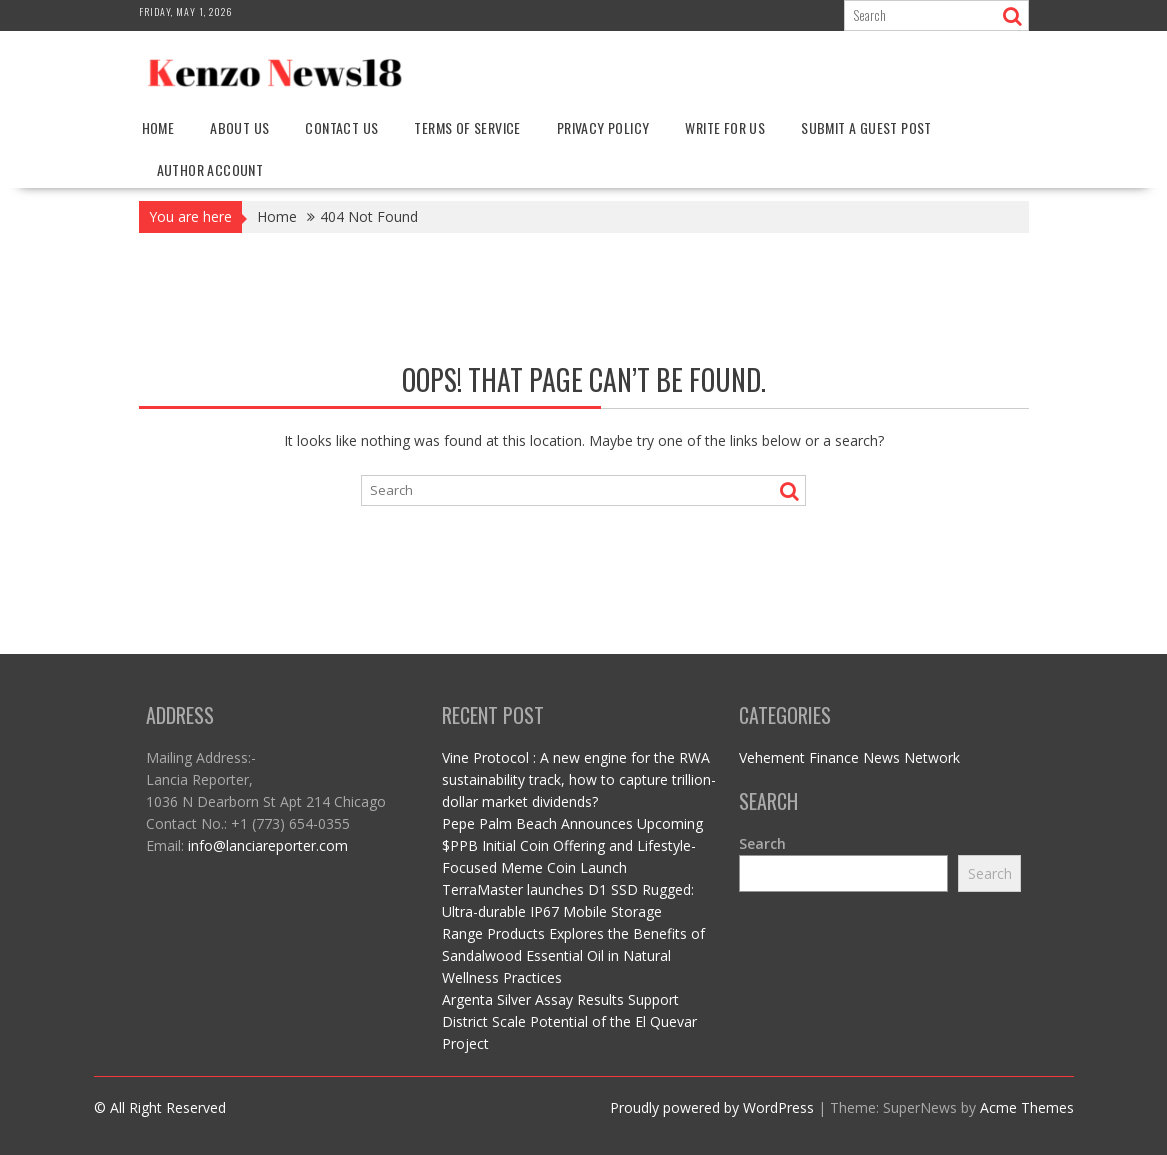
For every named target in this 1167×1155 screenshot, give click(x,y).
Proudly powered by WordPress (712, 1107)
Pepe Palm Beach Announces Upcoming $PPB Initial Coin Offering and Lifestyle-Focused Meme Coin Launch (572, 845)
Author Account (210, 169)
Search (762, 843)
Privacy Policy (603, 127)
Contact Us (341, 127)
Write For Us (725, 127)
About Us (239, 127)
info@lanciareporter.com (268, 845)
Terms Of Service (467, 127)
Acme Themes (1027, 1107)
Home (158, 127)
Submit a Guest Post (866, 127)
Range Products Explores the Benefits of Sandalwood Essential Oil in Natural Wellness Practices (573, 955)
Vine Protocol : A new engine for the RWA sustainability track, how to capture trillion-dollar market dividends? (579, 779)
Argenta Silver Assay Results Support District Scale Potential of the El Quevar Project (569, 1021)
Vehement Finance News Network (849, 757)
